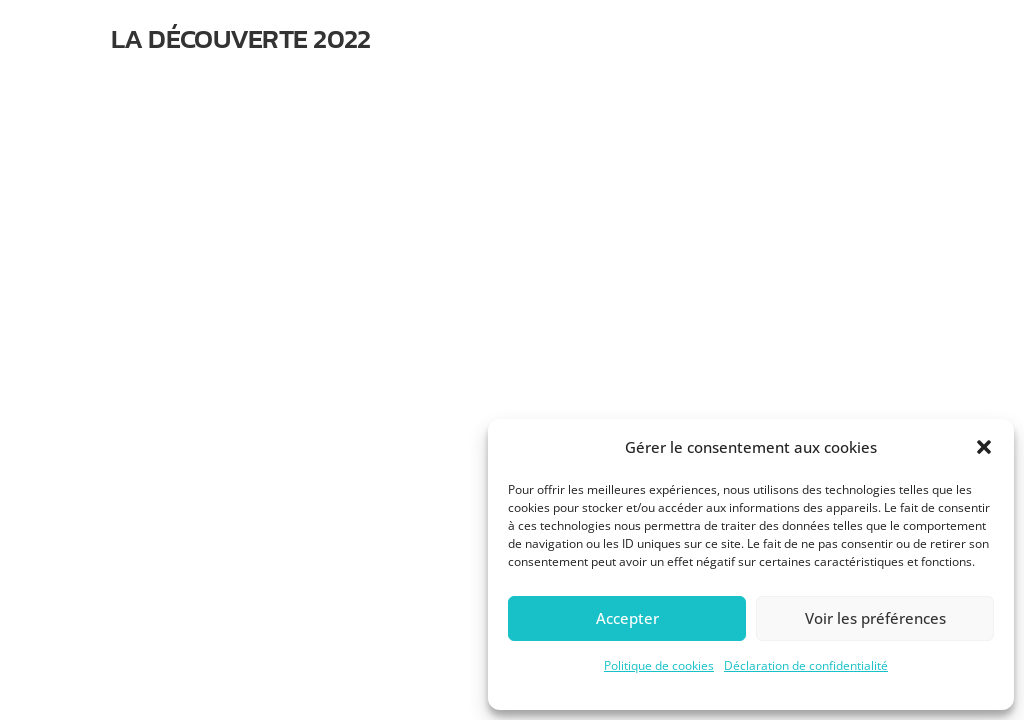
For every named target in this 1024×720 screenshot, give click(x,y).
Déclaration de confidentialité (806, 665)
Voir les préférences (875, 618)
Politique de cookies (659, 665)
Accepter (627, 618)
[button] (984, 447)
